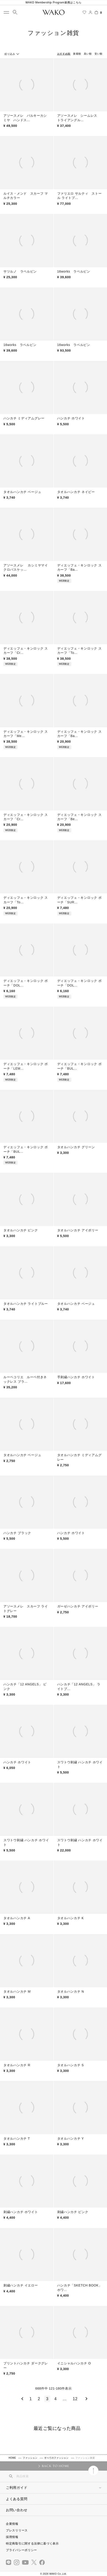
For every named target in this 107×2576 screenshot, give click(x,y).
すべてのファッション (56, 2458)
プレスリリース (17, 2530)
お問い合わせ (16, 2510)
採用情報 (12, 2537)
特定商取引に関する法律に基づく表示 (32, 2543)
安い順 (98, 53)
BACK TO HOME (55, 2466)
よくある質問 (16, 2499)
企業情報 (12, 2523)
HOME (12, 2458)
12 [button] (75, 2399)
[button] (21, 2398)
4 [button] (55, 2399)
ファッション (30, 2458)
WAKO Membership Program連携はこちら (53, 2)
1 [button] (31, 2399)
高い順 (88, 53)
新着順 (77, 53)
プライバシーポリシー (21, 2550)
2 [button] (39, 2399)
